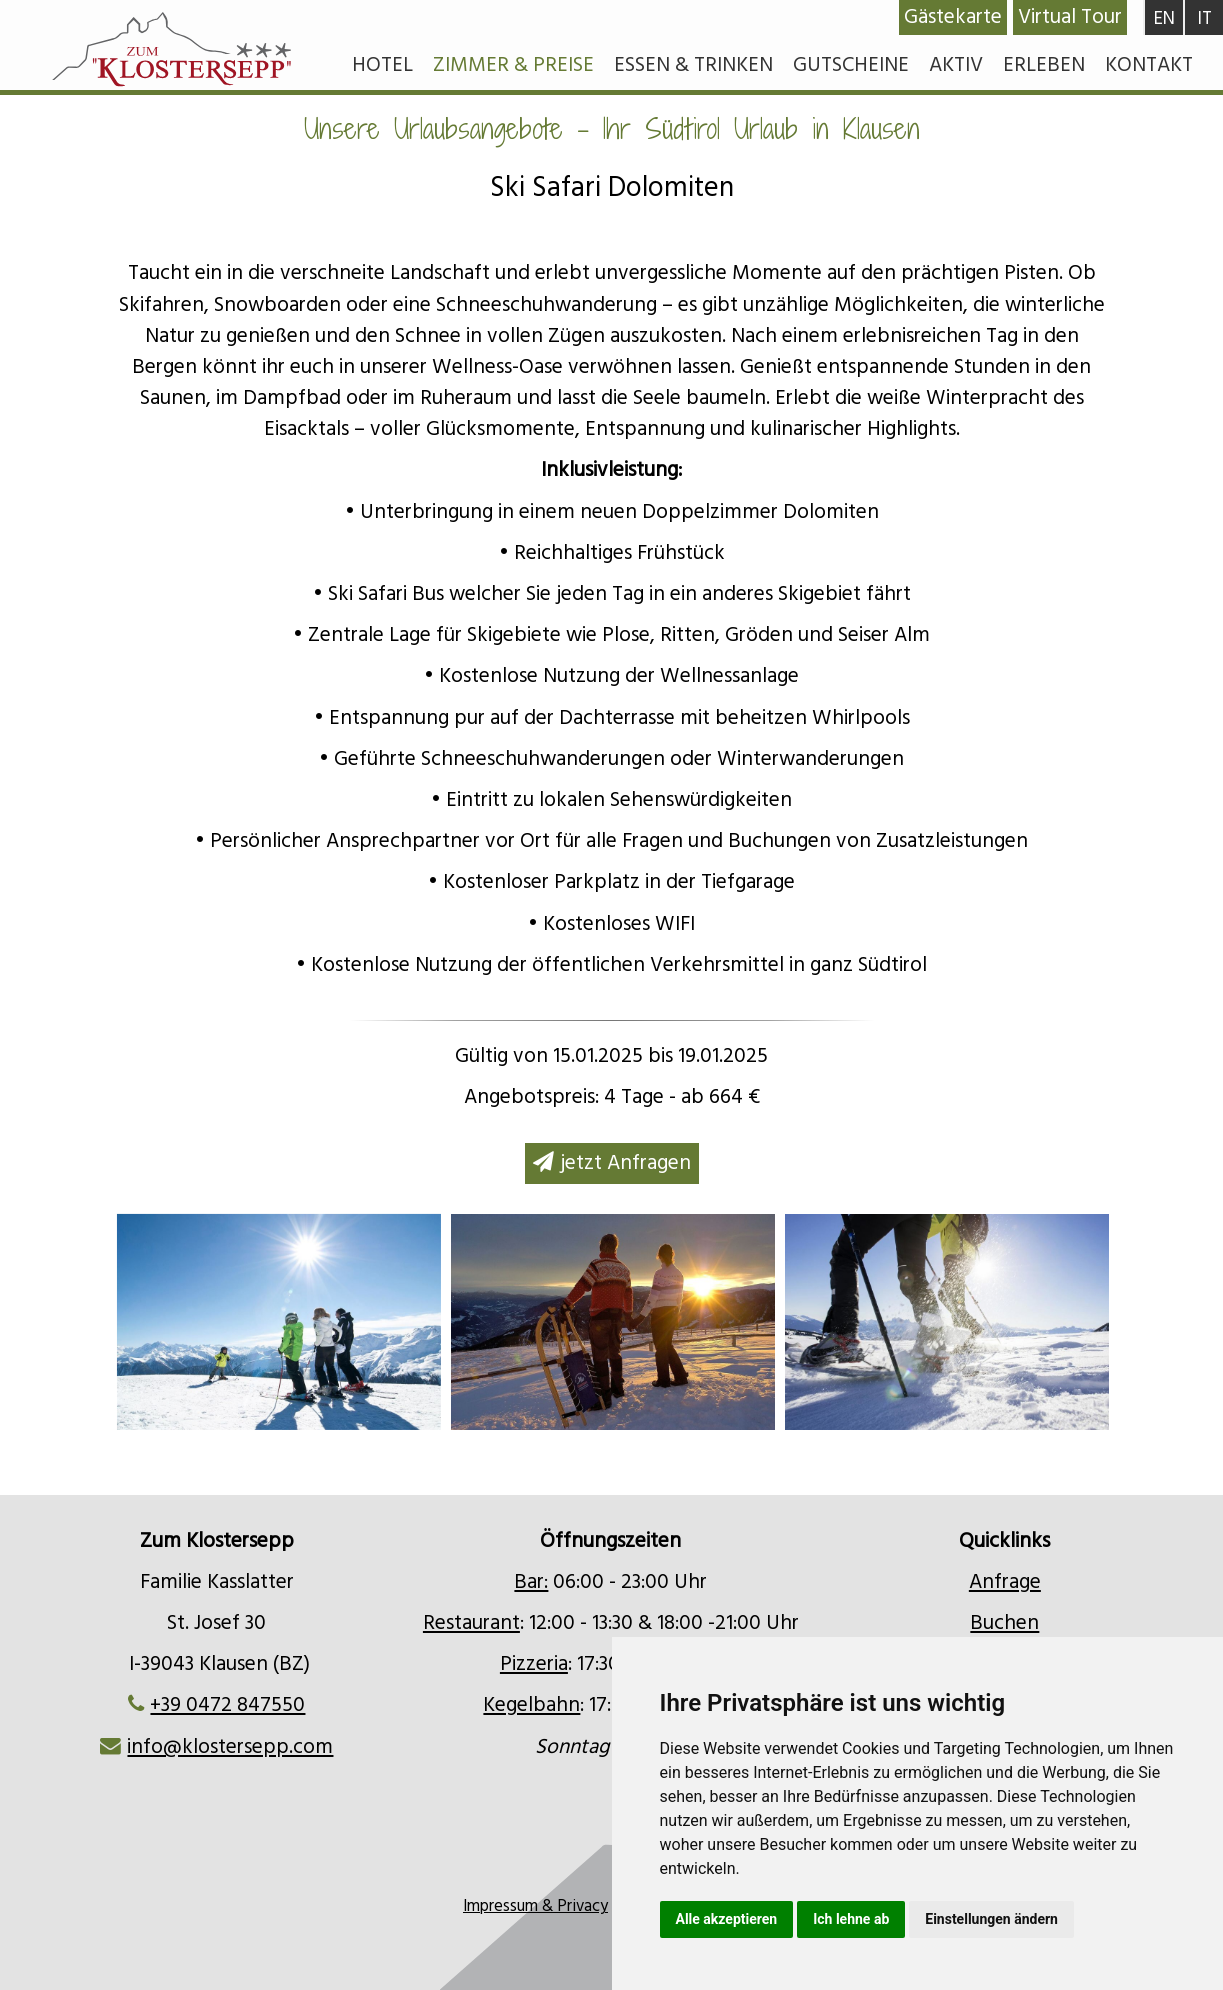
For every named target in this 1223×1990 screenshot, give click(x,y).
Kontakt (1149, 65)
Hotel (382, 65)
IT (1204, 18)
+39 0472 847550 (227, 1705)
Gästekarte (953, 17)
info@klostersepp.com (230, 1747)
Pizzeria (534, 1664)
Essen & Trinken (693, 65)
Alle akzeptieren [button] (727, 1919)
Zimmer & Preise (513, 65)
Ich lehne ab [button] (851, 1919)
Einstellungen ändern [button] (991, 1919)
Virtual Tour (1070, 17)
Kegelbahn (531, 1705)
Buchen (1004, 1623)
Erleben (1044, 65)
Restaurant (471, 1623)
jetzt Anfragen (612, 1163)
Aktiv (956, 65)
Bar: (531, 1582)
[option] (613, 1322)
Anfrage (1005, 1582)
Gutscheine (851, 65)
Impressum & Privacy (535, 1906)
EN (1164, 18)
